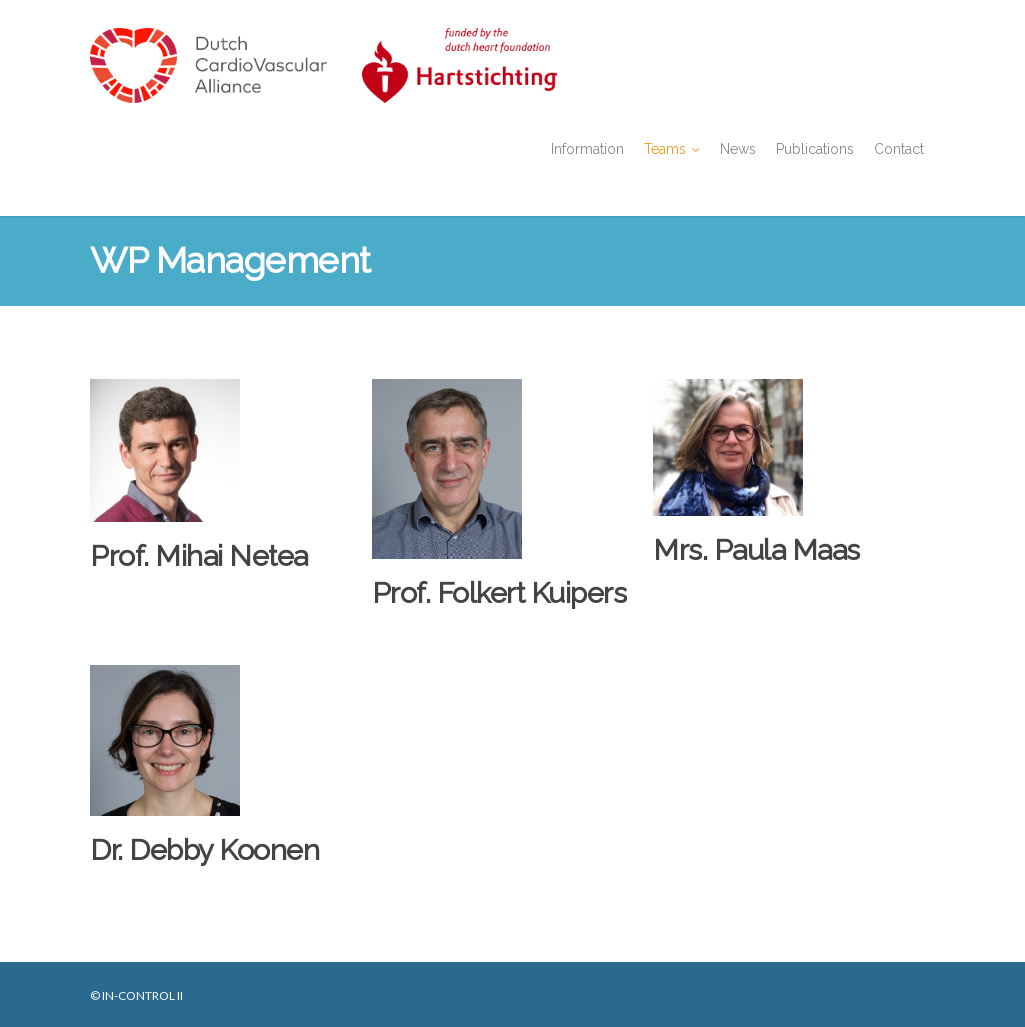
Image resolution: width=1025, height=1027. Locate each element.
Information (587, 149)
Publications (815, 149)
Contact (899, 149)
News (738, 149)
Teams (673, 150)
